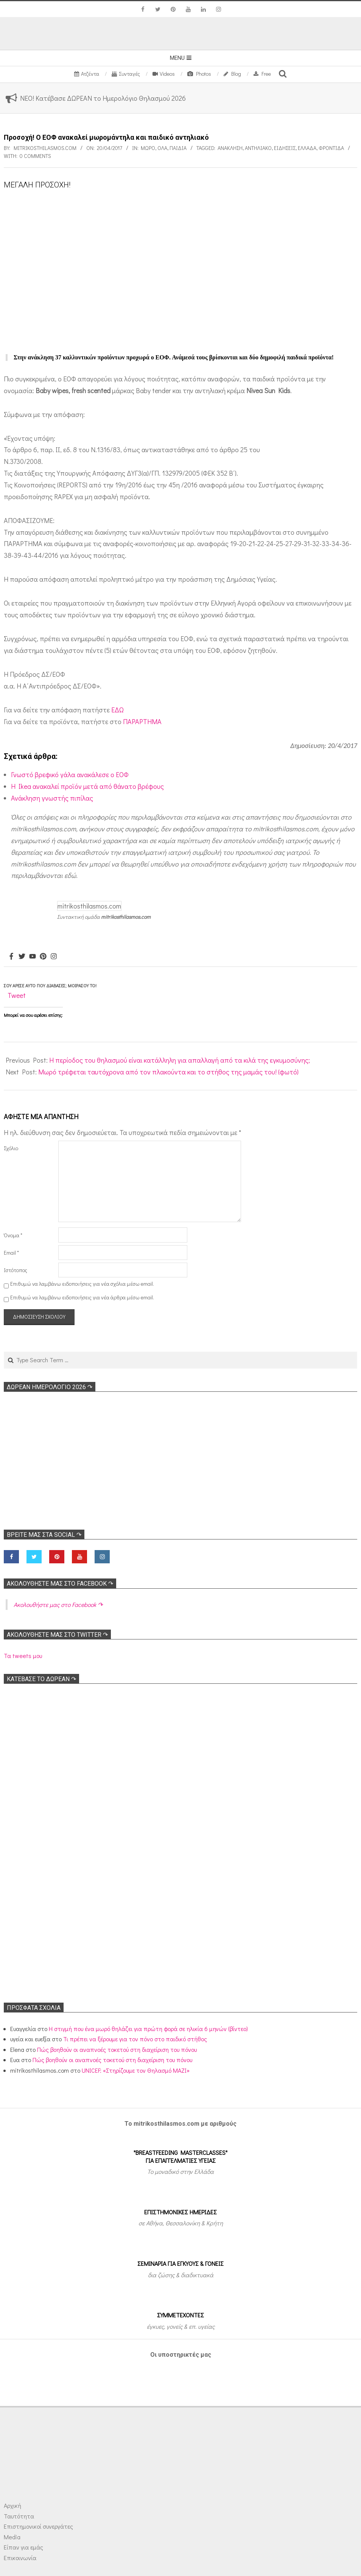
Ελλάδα (307, 147)
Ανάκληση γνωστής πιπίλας (52, 797)
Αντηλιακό (258, 147)
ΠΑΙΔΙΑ (178, 147)
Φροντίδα (331, 147)
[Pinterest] (43, 956)
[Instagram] (53, 956)
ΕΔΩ (117, 709)
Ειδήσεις (285, 147)
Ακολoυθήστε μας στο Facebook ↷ (60, 1583)
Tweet (17, 995)
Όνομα (13, 1235)
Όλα (162, 147)
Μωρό (148, 147)
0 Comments (35, 155)
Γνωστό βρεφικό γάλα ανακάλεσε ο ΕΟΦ (70, 774)
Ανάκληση (230, 147)
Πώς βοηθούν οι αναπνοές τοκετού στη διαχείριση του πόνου (117, 2049)
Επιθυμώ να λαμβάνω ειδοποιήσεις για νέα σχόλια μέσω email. (82, 1283)
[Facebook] (11, 956)
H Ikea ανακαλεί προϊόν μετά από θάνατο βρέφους (87, 786)
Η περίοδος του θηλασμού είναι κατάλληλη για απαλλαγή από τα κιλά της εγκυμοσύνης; (179, 1060)
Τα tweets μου (23, 1656)
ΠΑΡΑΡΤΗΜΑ (142, 721)
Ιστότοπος (15, 1270)
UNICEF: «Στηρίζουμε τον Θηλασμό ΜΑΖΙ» (136, 2070)
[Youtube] (32, 956)
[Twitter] (22, 956)
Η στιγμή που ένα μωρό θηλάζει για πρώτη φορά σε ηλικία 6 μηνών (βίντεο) (148, 2029)
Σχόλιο (11, 1148)
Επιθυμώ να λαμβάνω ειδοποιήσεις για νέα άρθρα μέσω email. (82, 1297)
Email (11, 1252)
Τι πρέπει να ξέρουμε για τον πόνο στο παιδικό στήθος (135, 2039)
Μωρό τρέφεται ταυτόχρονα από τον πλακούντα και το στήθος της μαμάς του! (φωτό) (168, 1071)
